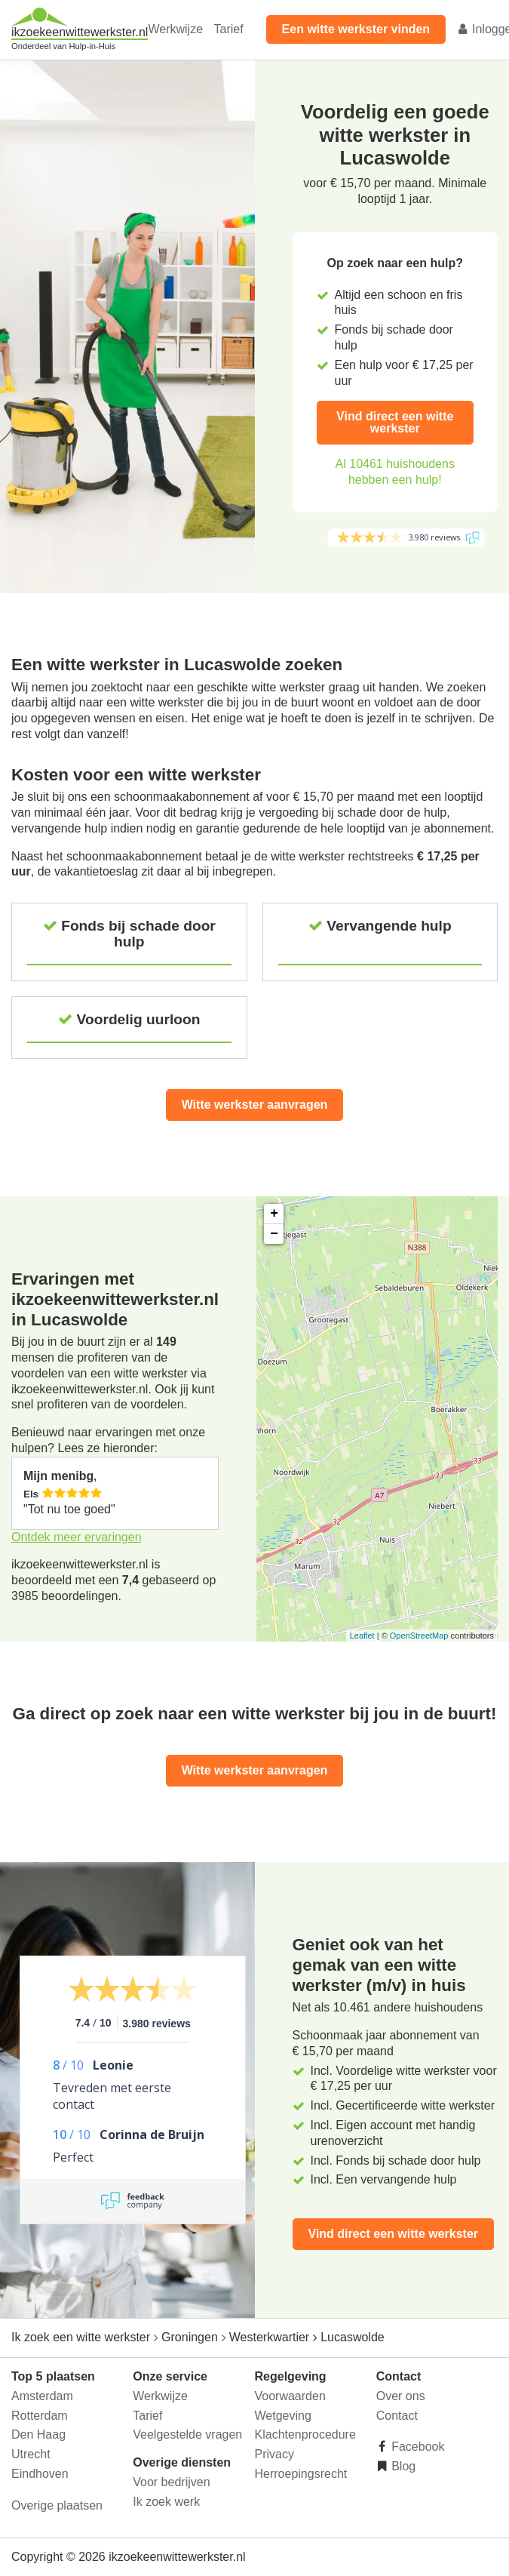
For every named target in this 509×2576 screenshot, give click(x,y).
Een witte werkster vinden (356, 29)
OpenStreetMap (419, 1635)
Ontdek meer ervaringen (76, 1537)
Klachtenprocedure (305, 2434)
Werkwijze (175, 29)
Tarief (228, 29)
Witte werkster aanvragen (255, 1104)
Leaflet (362, 1635)
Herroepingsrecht (301, 2473)
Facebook (416, 2446)
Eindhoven (40, 2473)
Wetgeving (283, 2415)
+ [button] (274, 1214)
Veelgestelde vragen (187, 2434)
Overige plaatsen (57, 2505)
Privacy (274, 2454)
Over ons (400, 2396)
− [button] (274, 1234)
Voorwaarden (290, 2396)
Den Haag (38, 2434)
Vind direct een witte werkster (394, 422)
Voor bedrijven (171, 2482)
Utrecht (31, 2454)
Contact (397, 2415)
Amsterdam (42, 2396)
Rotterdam (39, 2415)
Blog (401, 2466)
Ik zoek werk (166, 2501)
